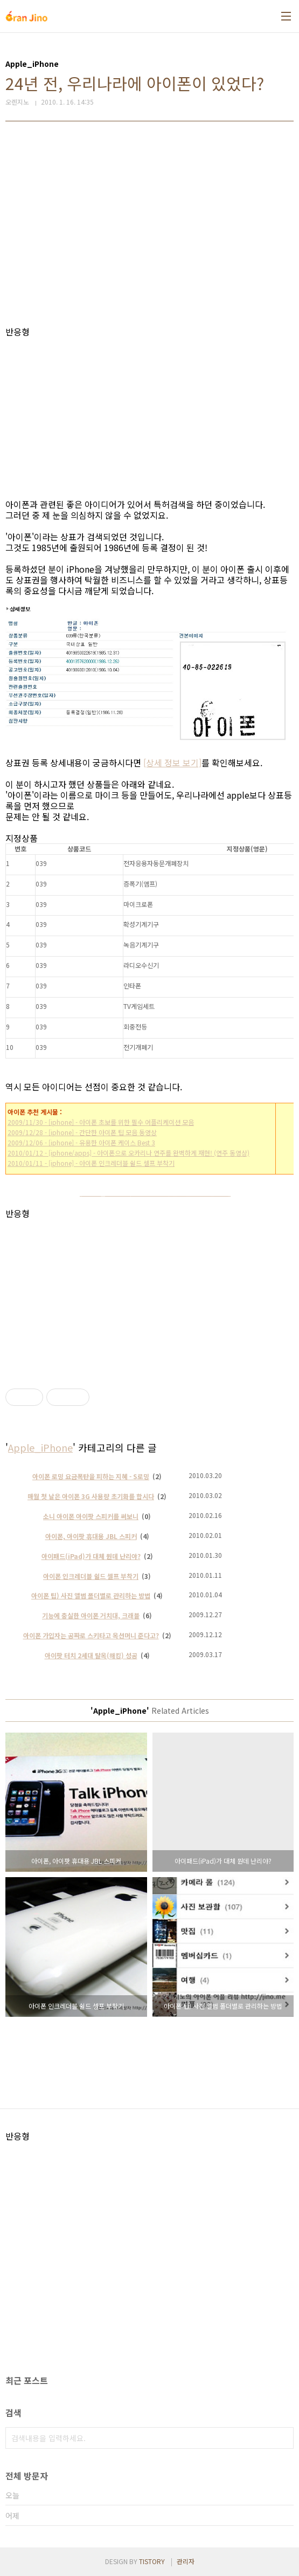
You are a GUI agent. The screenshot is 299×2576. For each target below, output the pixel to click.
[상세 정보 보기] (172, 762)
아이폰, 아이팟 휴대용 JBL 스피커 (91, 1536)
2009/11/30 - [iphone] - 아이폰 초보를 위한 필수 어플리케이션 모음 (101, 1121)
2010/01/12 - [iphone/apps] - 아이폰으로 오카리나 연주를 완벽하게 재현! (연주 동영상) (128, 1152)
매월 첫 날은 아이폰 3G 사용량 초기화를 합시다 (90, 1496)
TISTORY (152, 2561)
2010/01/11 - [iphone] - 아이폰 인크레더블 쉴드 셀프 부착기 (91, 1162)
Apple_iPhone (40, 1447)
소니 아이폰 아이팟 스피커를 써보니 (90, 1516)
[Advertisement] (149, 223)
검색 (283, 2438)
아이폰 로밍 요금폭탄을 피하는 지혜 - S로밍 (90, 1476)
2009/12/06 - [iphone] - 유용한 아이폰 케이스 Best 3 (81, 1142)
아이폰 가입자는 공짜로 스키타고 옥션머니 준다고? (91, 1635)
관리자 (185, 2561)
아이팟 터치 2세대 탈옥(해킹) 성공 (91, 1655)
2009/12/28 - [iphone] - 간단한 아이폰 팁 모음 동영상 (82, 1132)
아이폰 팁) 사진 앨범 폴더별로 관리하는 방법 (90, 1595)
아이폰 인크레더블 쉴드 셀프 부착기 (90, 1576)
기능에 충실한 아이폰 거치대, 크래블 (91, 1615)
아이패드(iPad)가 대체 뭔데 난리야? (91, 1556)
